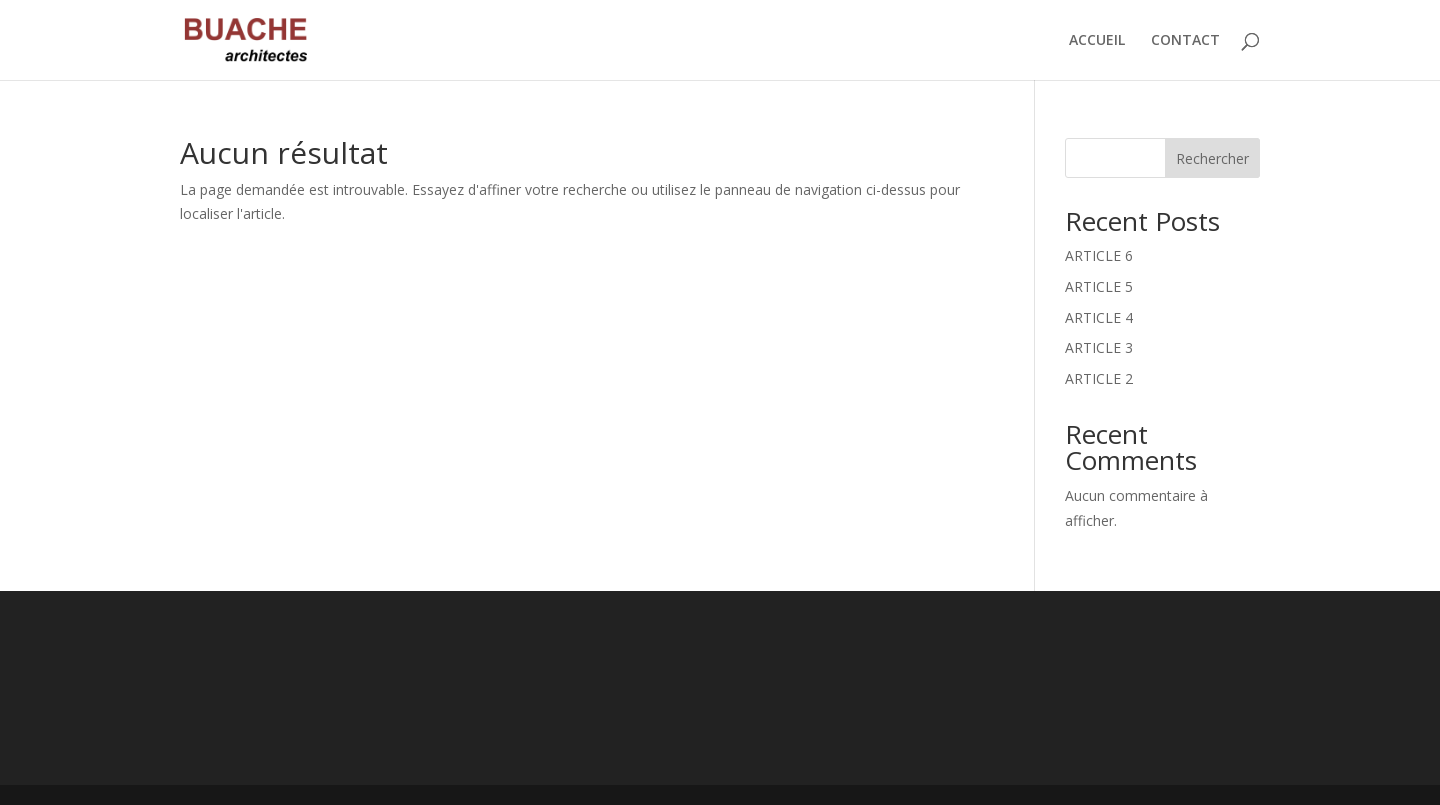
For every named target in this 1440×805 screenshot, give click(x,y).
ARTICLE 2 (1099, 378)
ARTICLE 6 (1099, 255)
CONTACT (1185, 41)
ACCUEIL (1097, 41)
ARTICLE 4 (1099, 317)
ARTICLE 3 (1099, 347)
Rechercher (1212, 158)
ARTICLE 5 (1099, 286)
